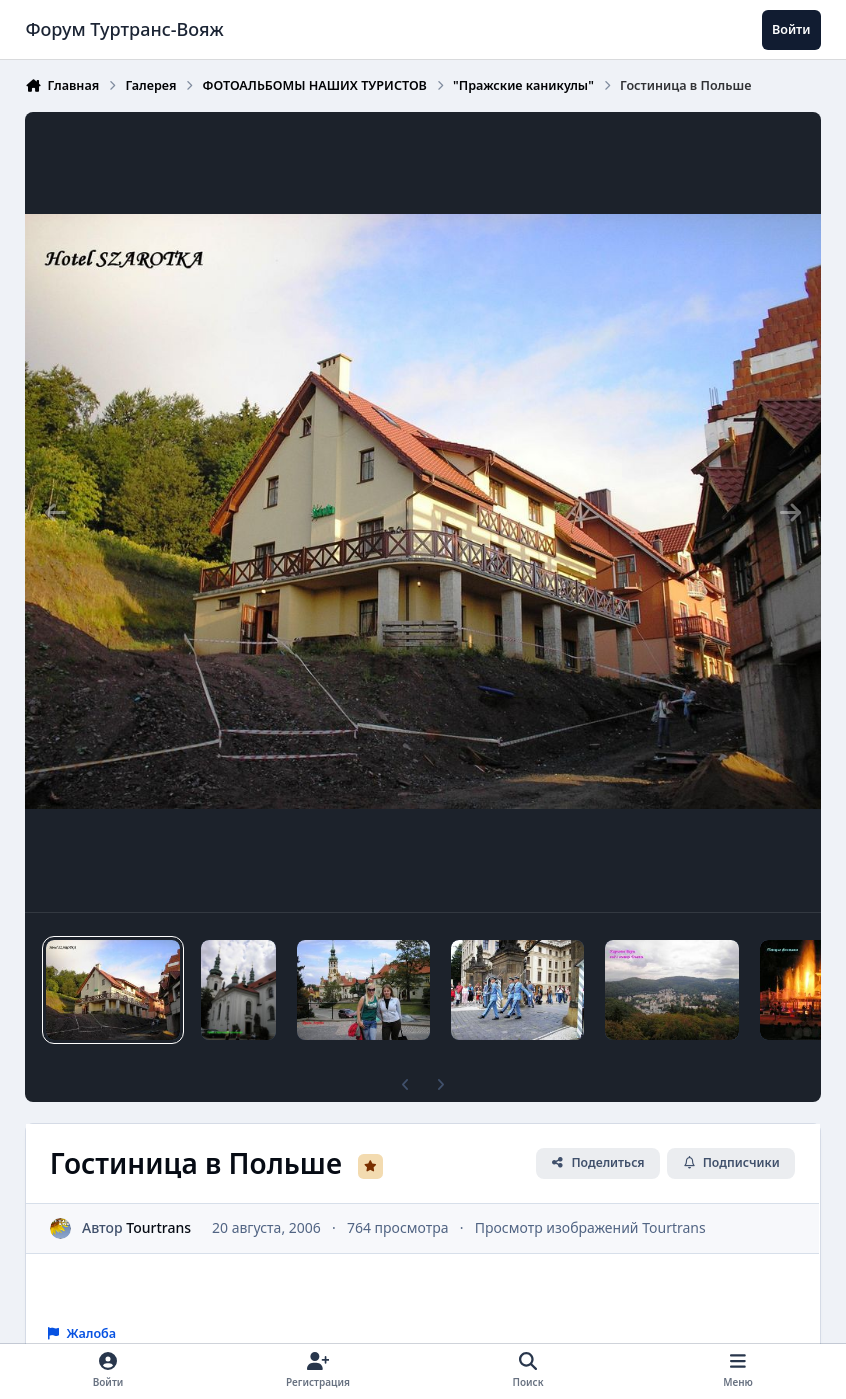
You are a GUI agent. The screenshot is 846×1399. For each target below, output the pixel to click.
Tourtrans (159, 1227)
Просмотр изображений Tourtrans (590, 1227)
